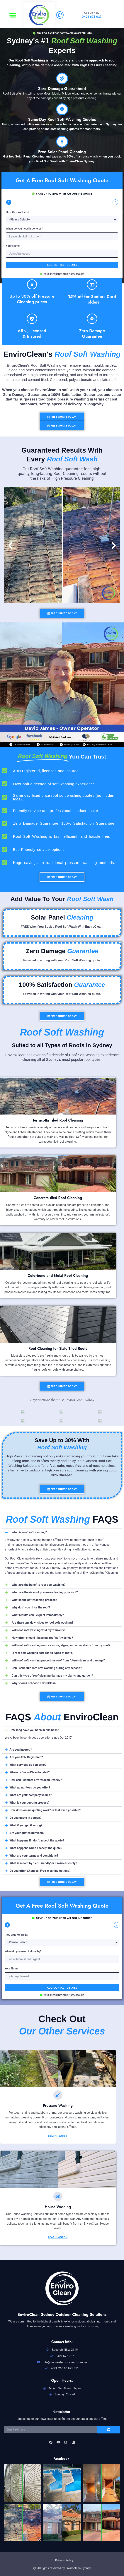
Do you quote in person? (25, 1818)
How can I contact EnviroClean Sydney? (35, 1780)
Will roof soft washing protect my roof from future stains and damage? (58, 1660)
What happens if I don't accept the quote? (36, 1840)
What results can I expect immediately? (38, 1615)
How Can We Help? (17, 212)
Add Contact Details (62, 265)
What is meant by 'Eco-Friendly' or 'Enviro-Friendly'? (43, 1863)
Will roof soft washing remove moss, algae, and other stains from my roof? (61, 1645)
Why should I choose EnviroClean (34, 1683)
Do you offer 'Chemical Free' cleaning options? (40, 1870)
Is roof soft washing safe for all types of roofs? (43, 1653)
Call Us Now (91, 12)
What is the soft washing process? (34, 1600)
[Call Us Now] (60, 15)
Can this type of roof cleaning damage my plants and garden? (52, 1675)
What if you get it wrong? (25, 1825)
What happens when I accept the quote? (35, 1848)
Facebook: (62, 2458)
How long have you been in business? (34, 1730)
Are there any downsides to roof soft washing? (42, 1622)
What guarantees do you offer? (29, 1787)
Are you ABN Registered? (26, 1757)
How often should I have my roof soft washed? (42, 1637)
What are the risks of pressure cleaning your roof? (45, 1592)
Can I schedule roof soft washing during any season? (47, 1668)
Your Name (13, 245)
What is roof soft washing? (29, 1532)
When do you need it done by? (24, 228)
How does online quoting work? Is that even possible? (45, 1810)
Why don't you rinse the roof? (31, 1607)
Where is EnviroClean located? (29, 1772)
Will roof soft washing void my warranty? (38, 1630)
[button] (12, 15)
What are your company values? (30, 1795)
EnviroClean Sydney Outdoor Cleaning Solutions (62, 2314)
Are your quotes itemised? (26, 1833)
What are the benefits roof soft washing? (38, 1584)
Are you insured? (20, 1749)
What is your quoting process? (29, 1802)
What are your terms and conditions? (33, 1855)
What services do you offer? (27, 1765)
